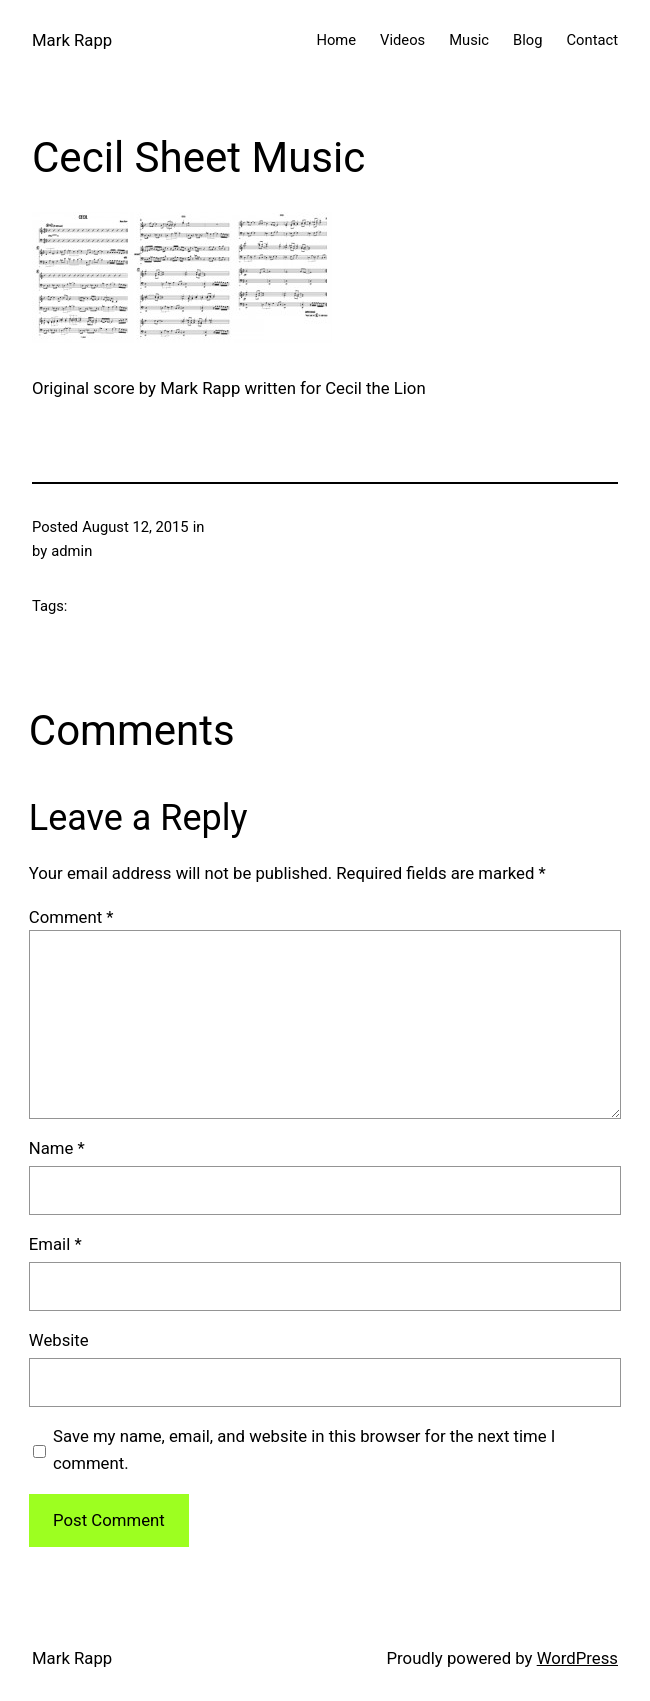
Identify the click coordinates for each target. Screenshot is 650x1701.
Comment (71, 917)
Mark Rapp (72, 40)
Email (55, 1244)
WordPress (577, 1658)
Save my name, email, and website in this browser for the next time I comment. (304, 1449)
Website (59, 1340)
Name (57, 1148)
